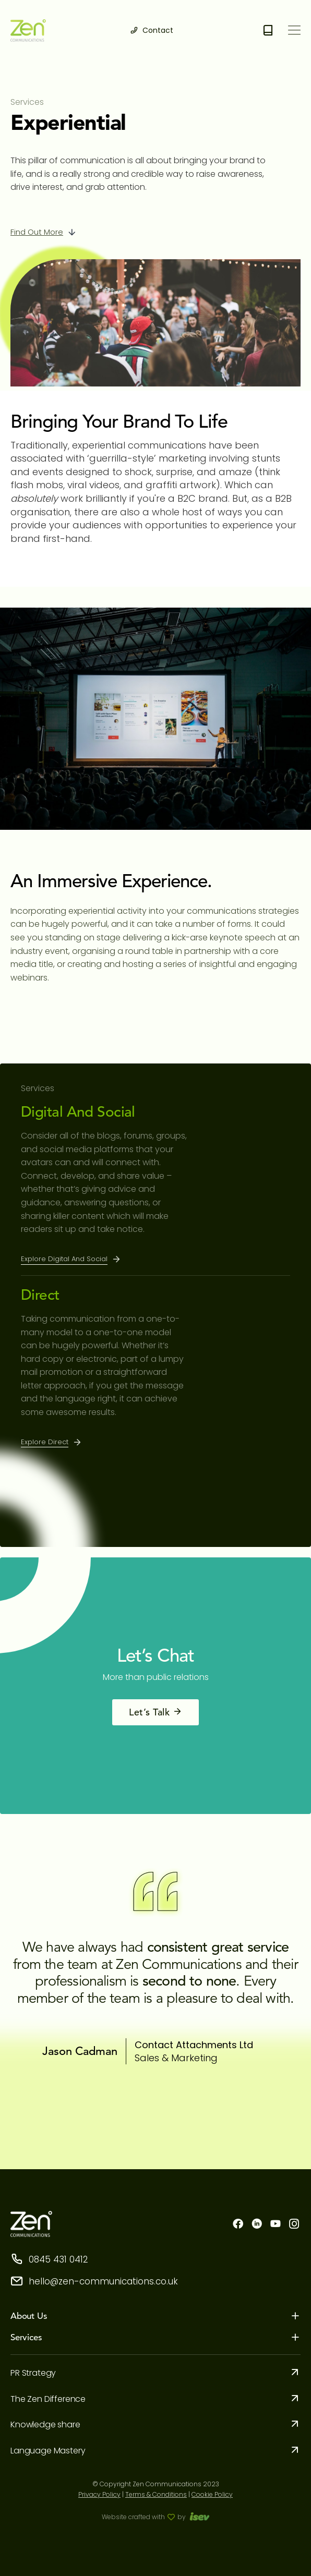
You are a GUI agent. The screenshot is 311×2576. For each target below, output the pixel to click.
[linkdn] (256, 2225)
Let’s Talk (155, 1712)
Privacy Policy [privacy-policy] (99, 2494)
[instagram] (294, 2225)
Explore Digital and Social (64, 1259)
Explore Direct (44, 1442)
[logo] (28, 30)
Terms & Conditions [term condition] (156, 2494)
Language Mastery (47, 2451)
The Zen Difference (48, 2399)
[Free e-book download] (267, 31)
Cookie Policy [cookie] (212, 2494)
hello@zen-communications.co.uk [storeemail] (94, 2281)
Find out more (36, 231)
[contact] (151, 31)
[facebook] (238, 2225)
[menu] (294, 27)
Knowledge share (45, 2424)
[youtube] (275, 2225)
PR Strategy (33, 2373)
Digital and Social (78, 1112)
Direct (40, 1295)
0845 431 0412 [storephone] (49, 2259)
